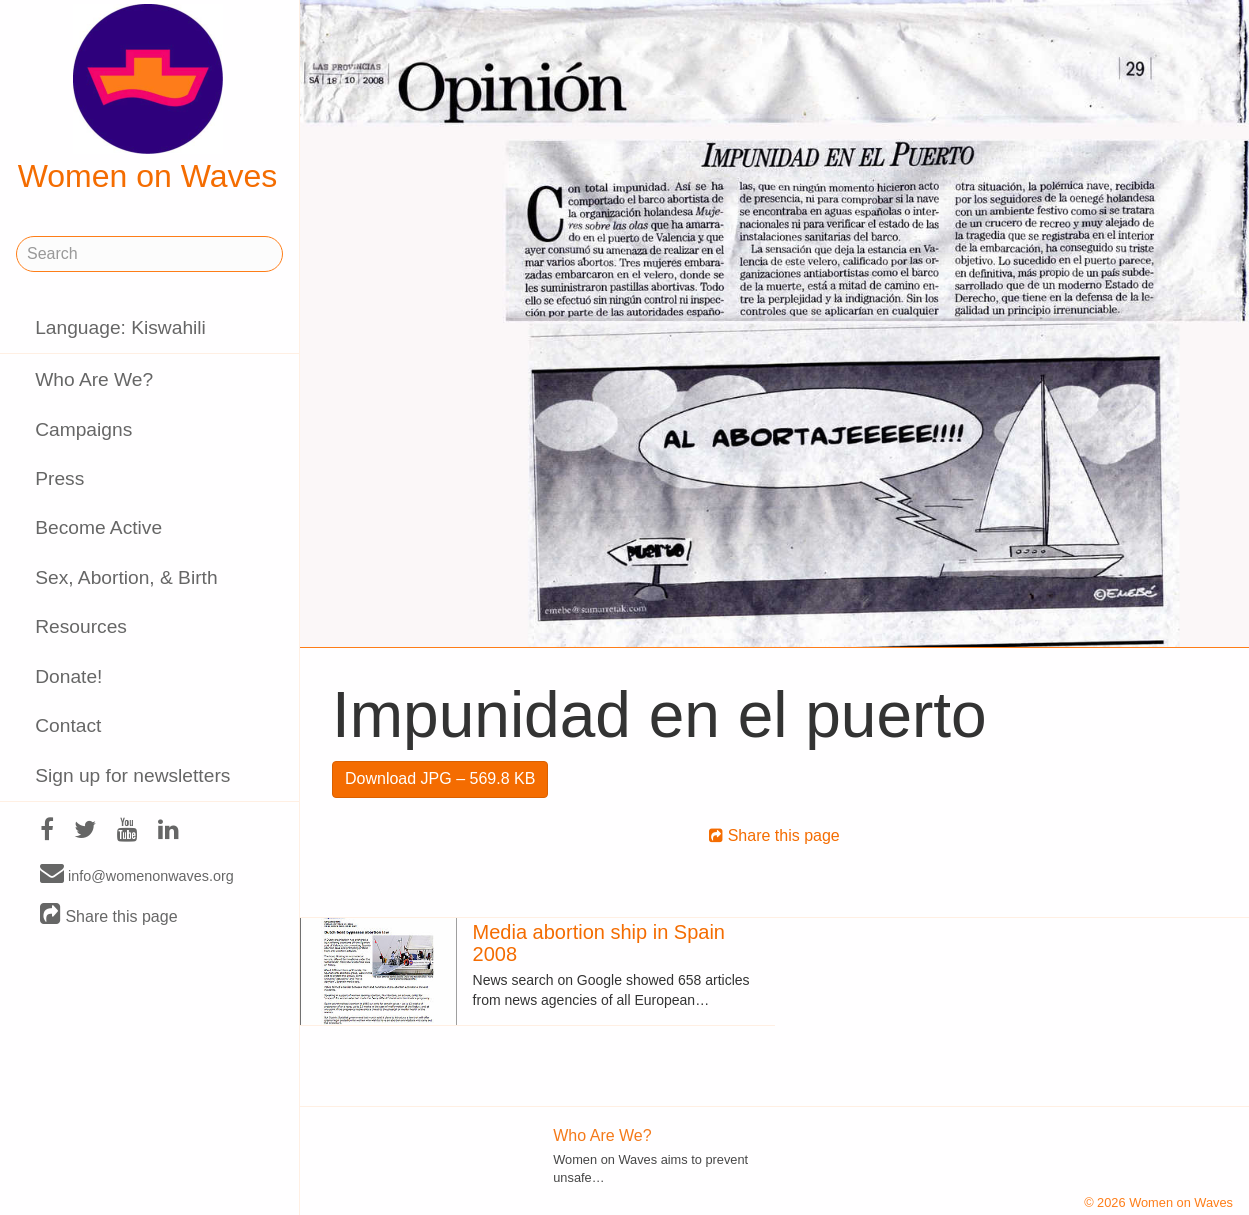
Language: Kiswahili (120, 327)
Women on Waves (148, 99)
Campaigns (83, 429)
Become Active (98, 527)
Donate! (68, 676)
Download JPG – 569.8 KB (440, 778)
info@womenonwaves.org (137, 875)
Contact (68, 725)
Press (59, 478)
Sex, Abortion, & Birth (126, 577)
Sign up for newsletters (132, 775)
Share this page (109, 915)
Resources (81, 626)
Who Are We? (94, 379)
